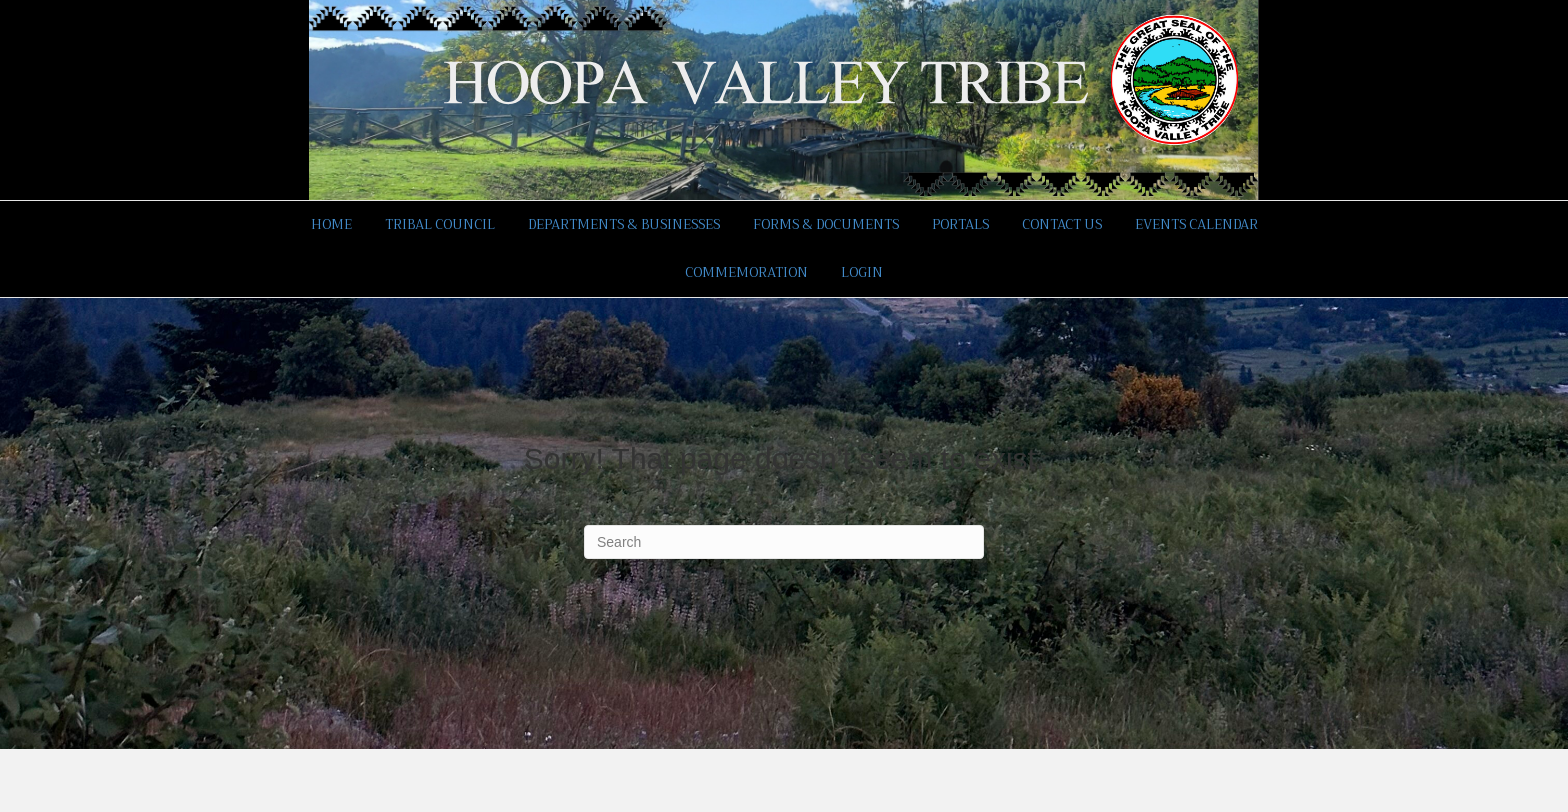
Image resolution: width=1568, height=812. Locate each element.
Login (862, 272)
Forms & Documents (826, 224)
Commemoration (746, 272)
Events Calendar (1196, 224)
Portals (960, 224)
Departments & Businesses (624, 224)
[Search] (784, 542)
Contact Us (1062, 224)
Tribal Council (440, 224)
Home (331, 224)
